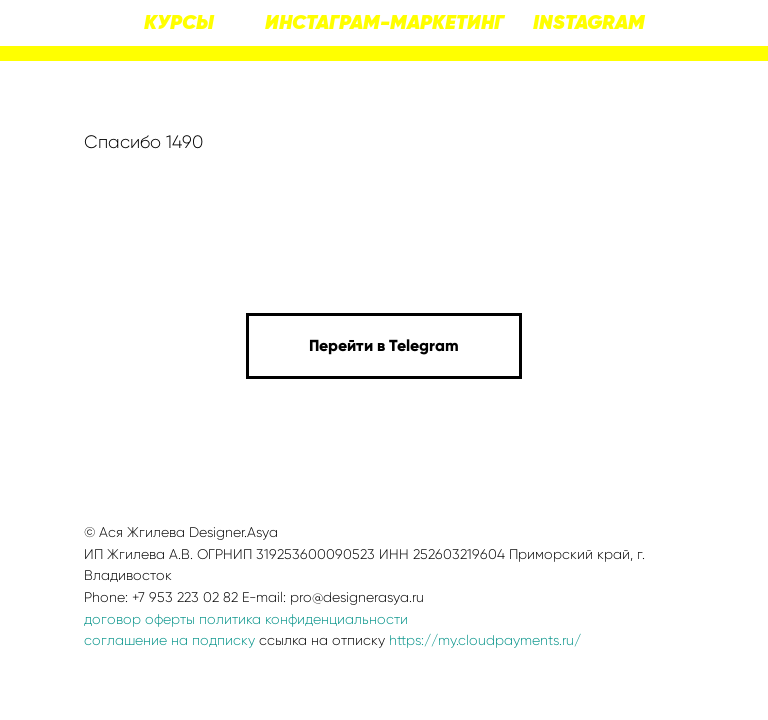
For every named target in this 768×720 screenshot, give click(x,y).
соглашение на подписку (169, 640)
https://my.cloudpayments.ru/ (485, 640)
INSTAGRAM (589, 23)
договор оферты (139, 619)
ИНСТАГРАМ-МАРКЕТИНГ (384, 23)
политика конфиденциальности (303, 619)
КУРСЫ (179, 23)
